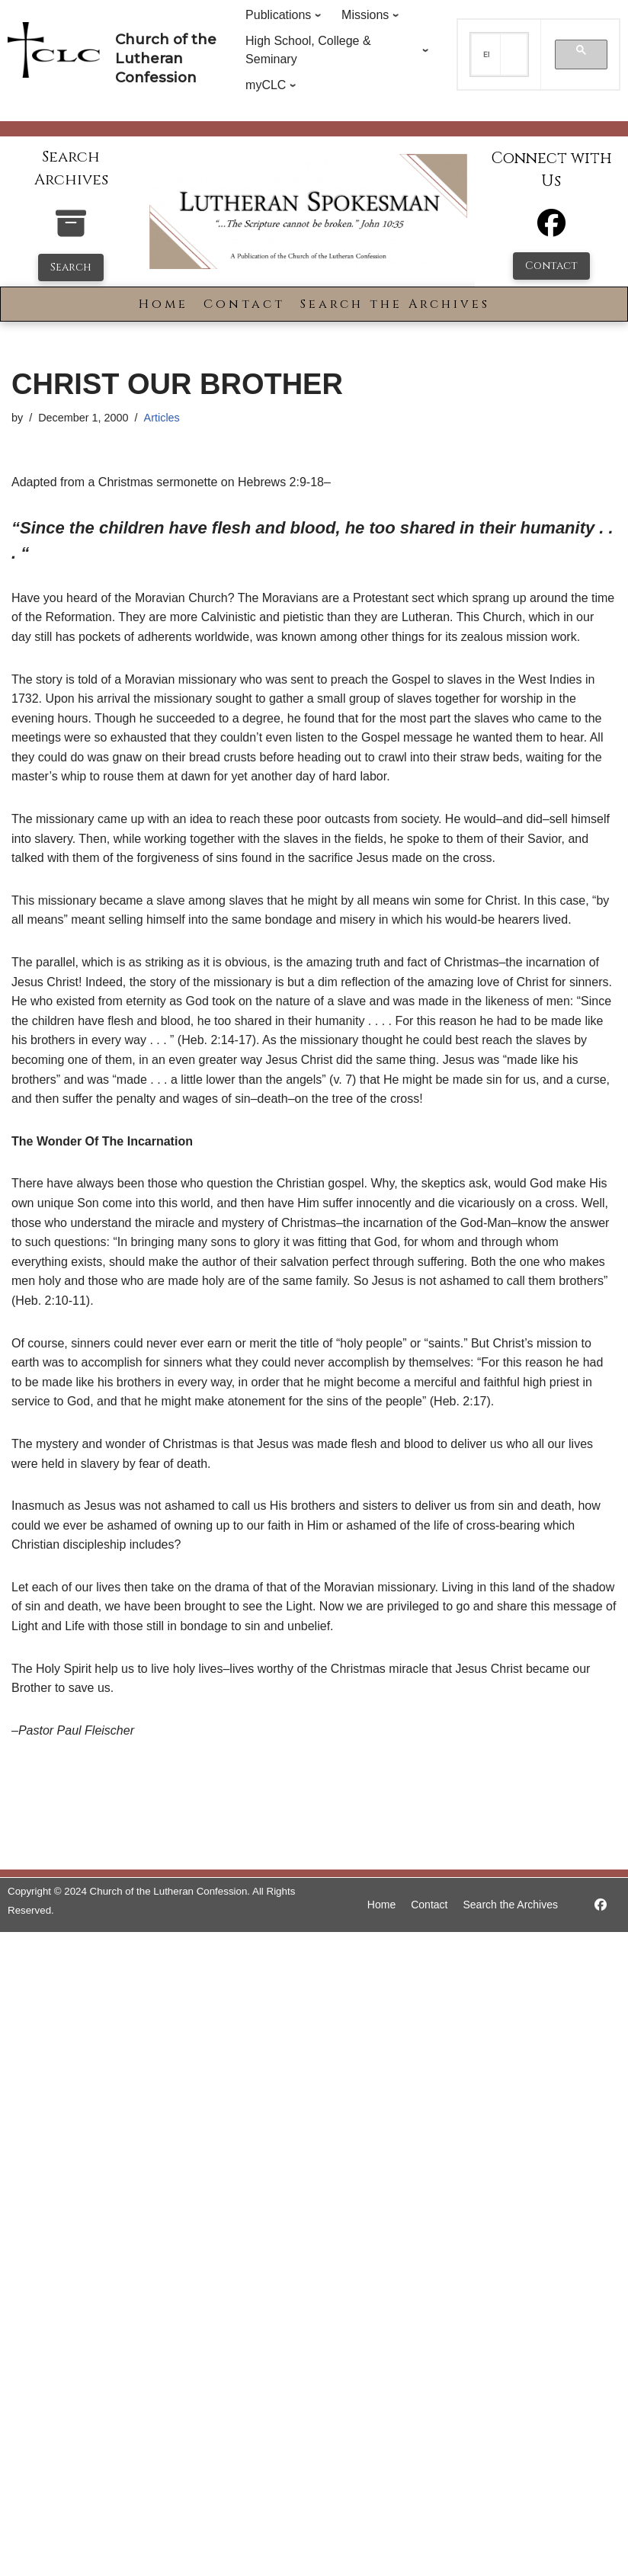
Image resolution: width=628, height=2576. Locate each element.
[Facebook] (551, 230)
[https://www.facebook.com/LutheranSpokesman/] (600, 1904)
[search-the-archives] (71, 231)
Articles (162, 418)
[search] (486, 55)
